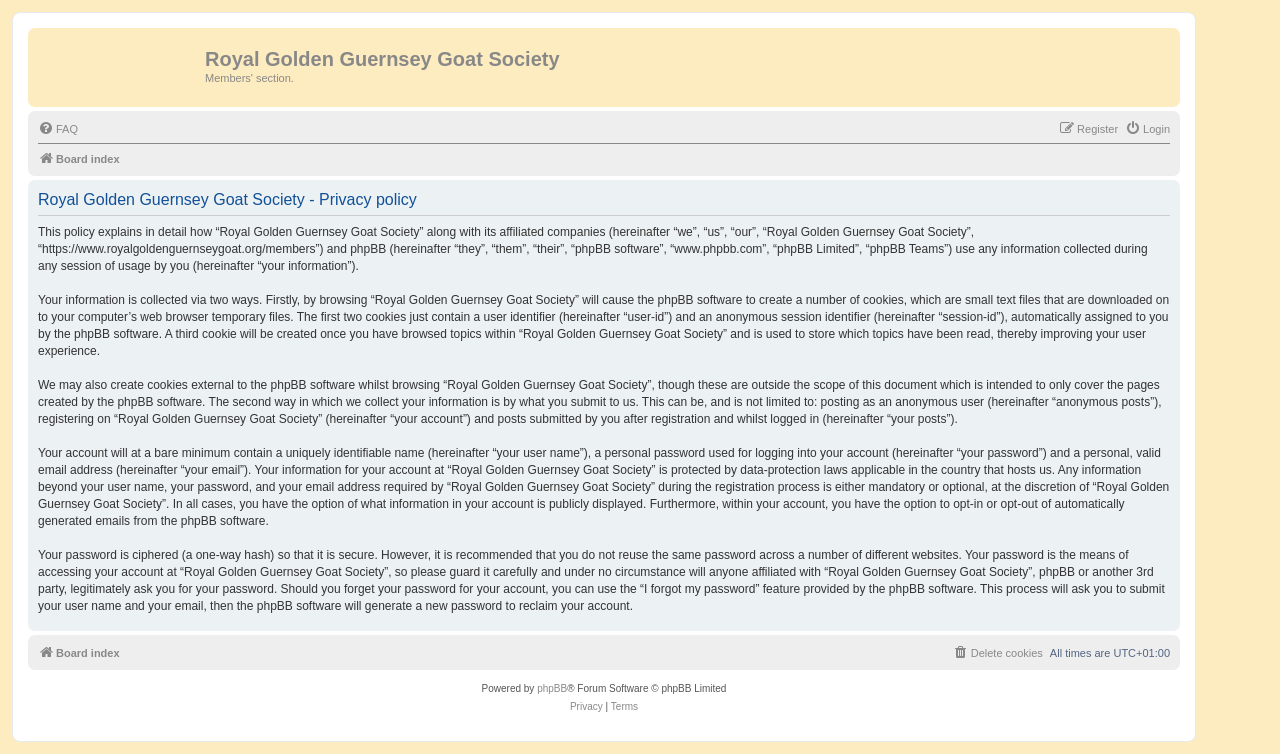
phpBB (552, 688)
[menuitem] (58, 129)
